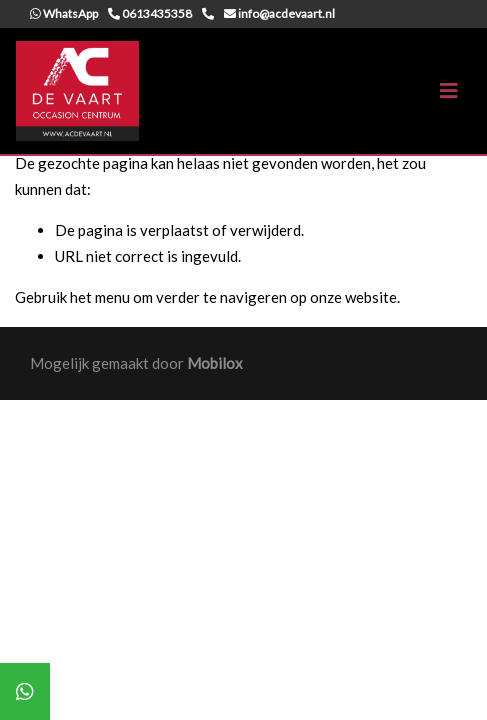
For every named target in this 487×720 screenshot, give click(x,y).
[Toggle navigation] (449, 90)
